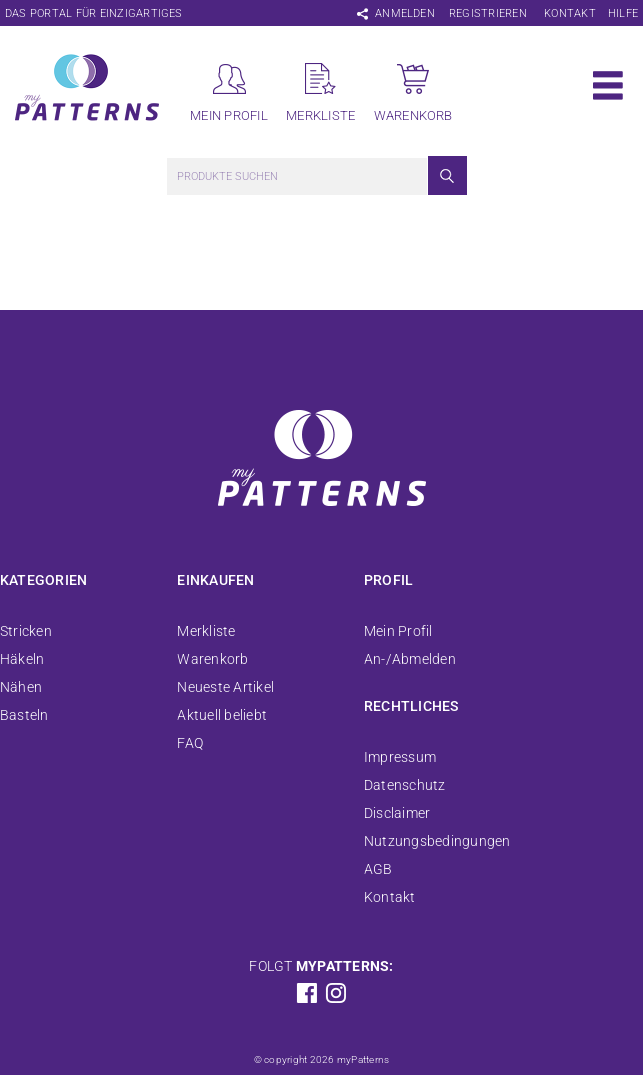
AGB (378, 869)
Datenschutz (405, 785)
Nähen (21, 687)
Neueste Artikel (225, 687)
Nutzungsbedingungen (437, 841)
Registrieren (488, 13)
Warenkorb (212, 659)
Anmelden (405, 13)
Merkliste (206, 631)
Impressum (400, 757)
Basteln (24, 715)
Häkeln (22, 659)
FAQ (190, 743)
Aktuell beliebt (222, 715)
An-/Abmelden (410, 659)
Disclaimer (397, 813)
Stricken (26, 631)
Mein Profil (398, 631)
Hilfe (623, 13)
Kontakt (570, 13)
